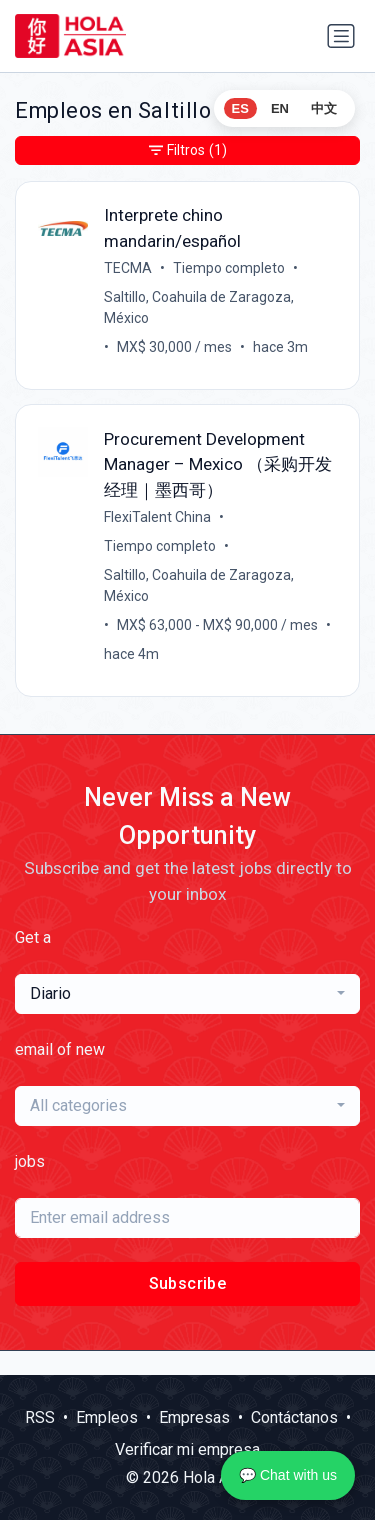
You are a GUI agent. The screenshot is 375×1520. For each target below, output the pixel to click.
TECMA (128, 268)
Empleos (107, 1417)
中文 (324, 108)
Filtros (188, 150)
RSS (40, 1417)
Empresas (194, 1417)
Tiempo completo (229, 268)
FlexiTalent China (157, 517)
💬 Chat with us (288, 1475)
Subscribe (188, 1283)
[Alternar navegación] (341, 36)
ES (240, 108)
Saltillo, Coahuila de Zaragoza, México (199, 307)
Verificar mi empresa (187, 1449)
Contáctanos (294, 1417)
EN (280, 108)
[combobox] (187, 994)
